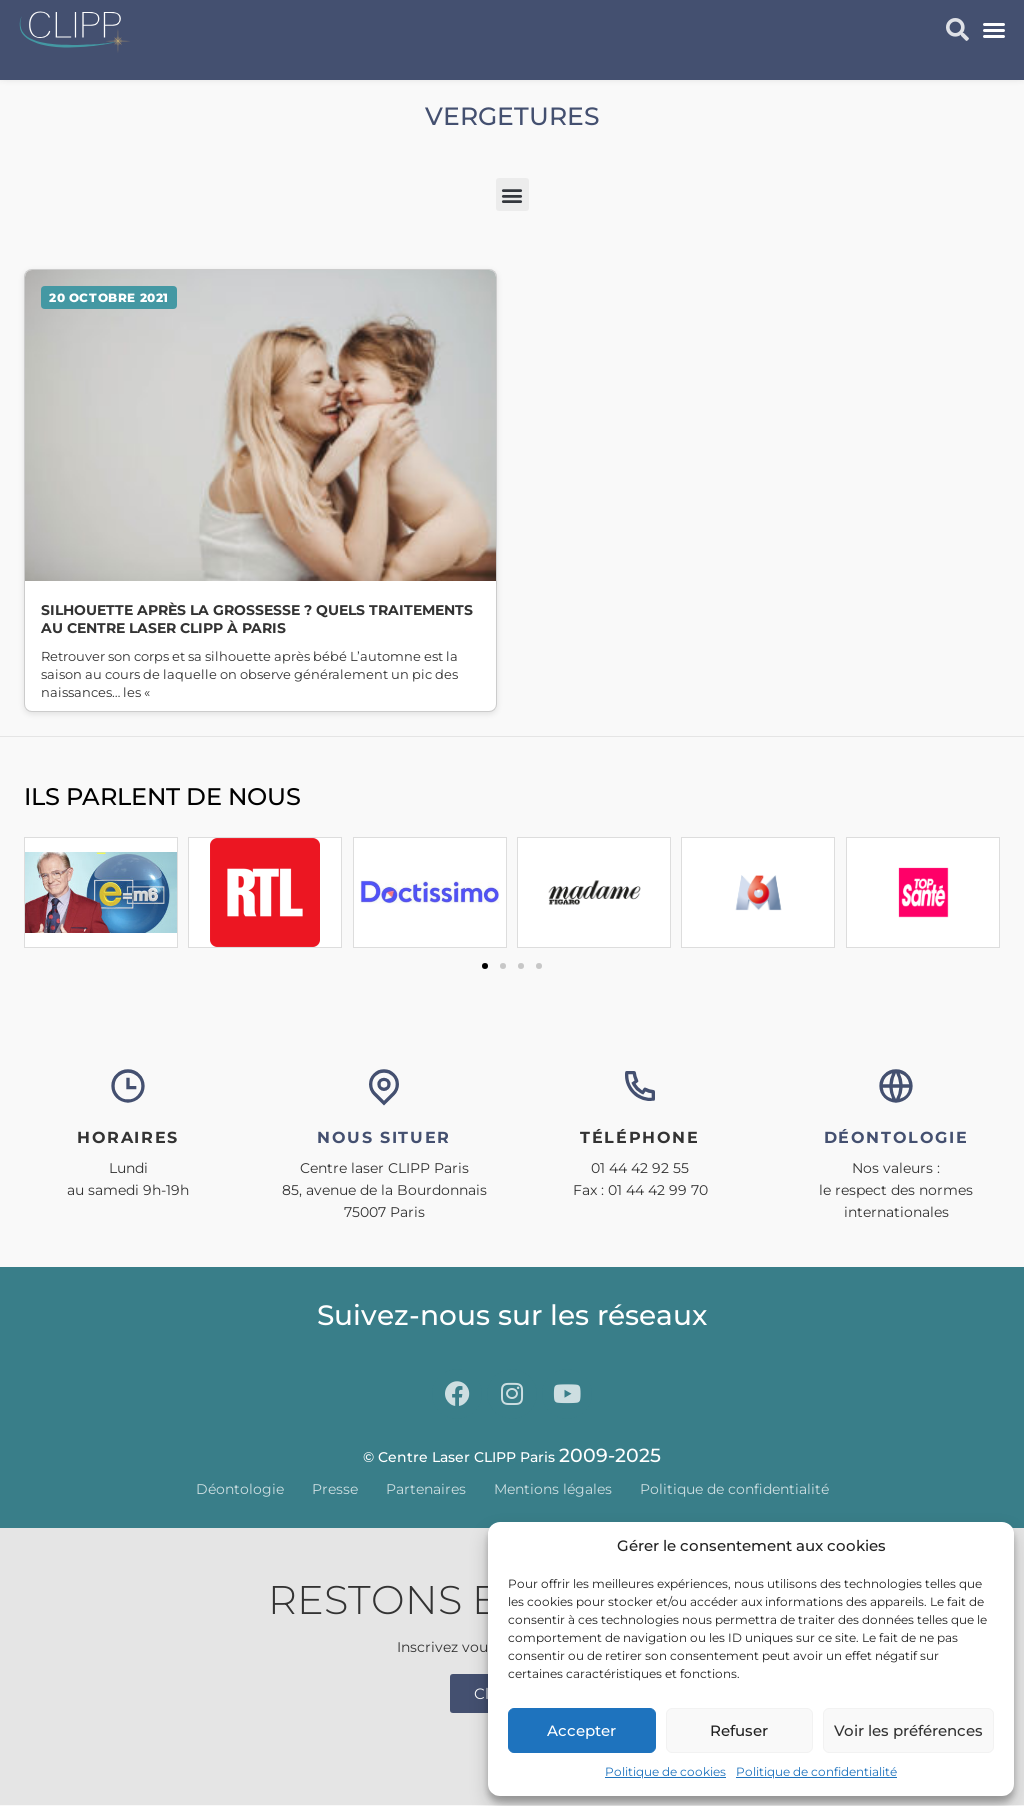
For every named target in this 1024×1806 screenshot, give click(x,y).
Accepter (581, 1730)
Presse (335, 1489)
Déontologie (240, 1489)
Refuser (739, 1730)
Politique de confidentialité (816, 1771)
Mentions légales (553, 1489)
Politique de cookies (665, 1771)
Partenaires (426, 1489)
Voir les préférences (908, 1730)
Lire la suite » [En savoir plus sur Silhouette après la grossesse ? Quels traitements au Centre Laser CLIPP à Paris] (260, 490)
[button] (994, 30)
